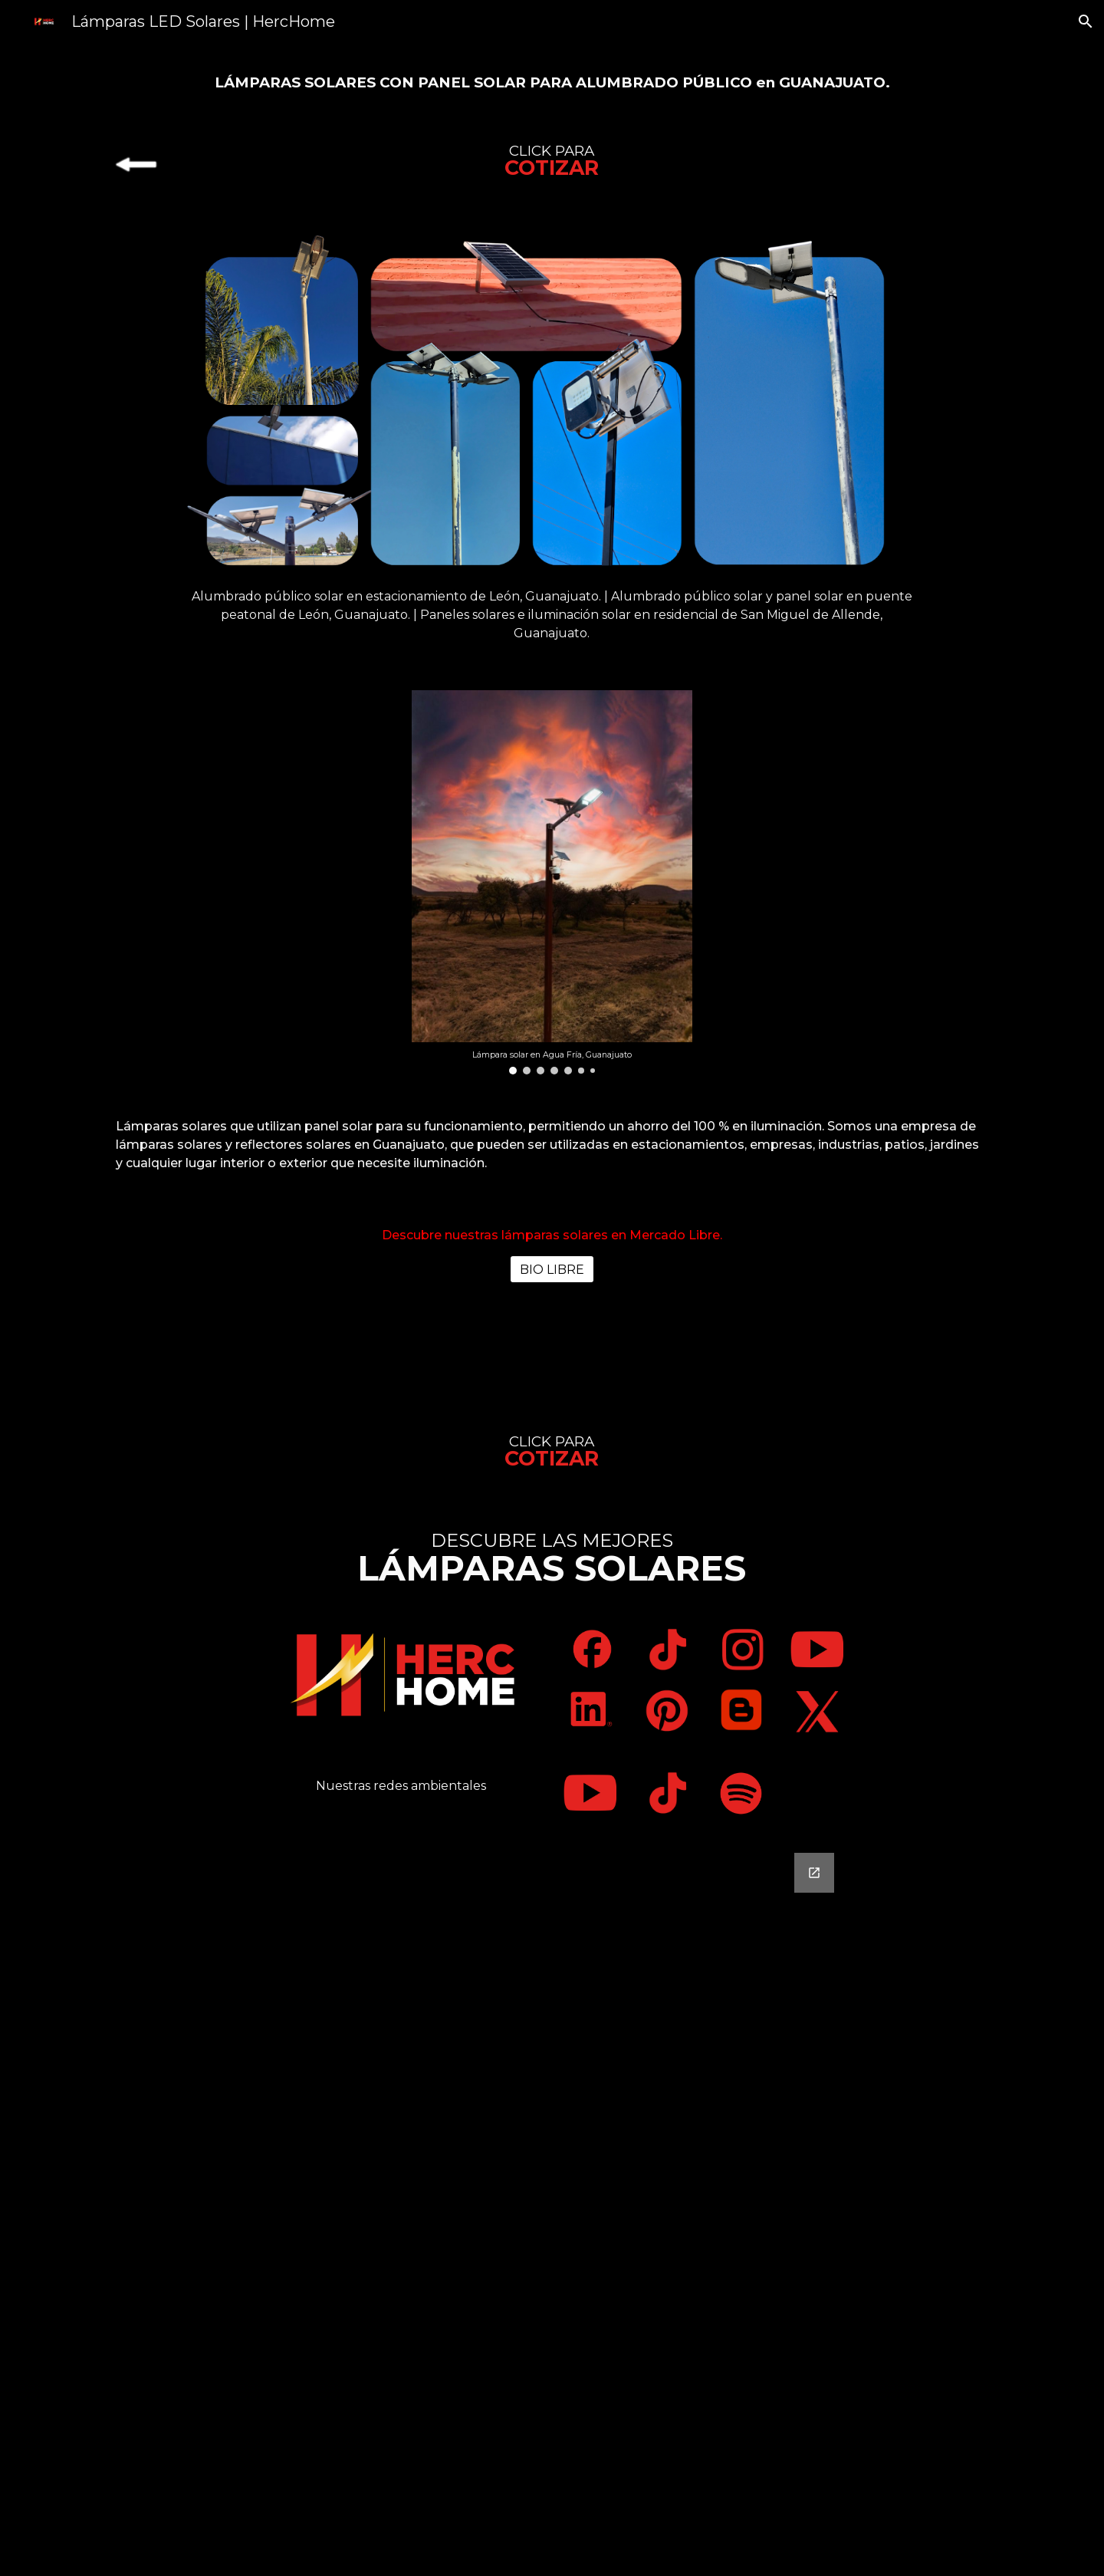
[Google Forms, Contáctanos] (552, 2205)
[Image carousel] (552, 882)
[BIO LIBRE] (552, 1269)
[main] (552, 81)
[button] (1085, 21)
